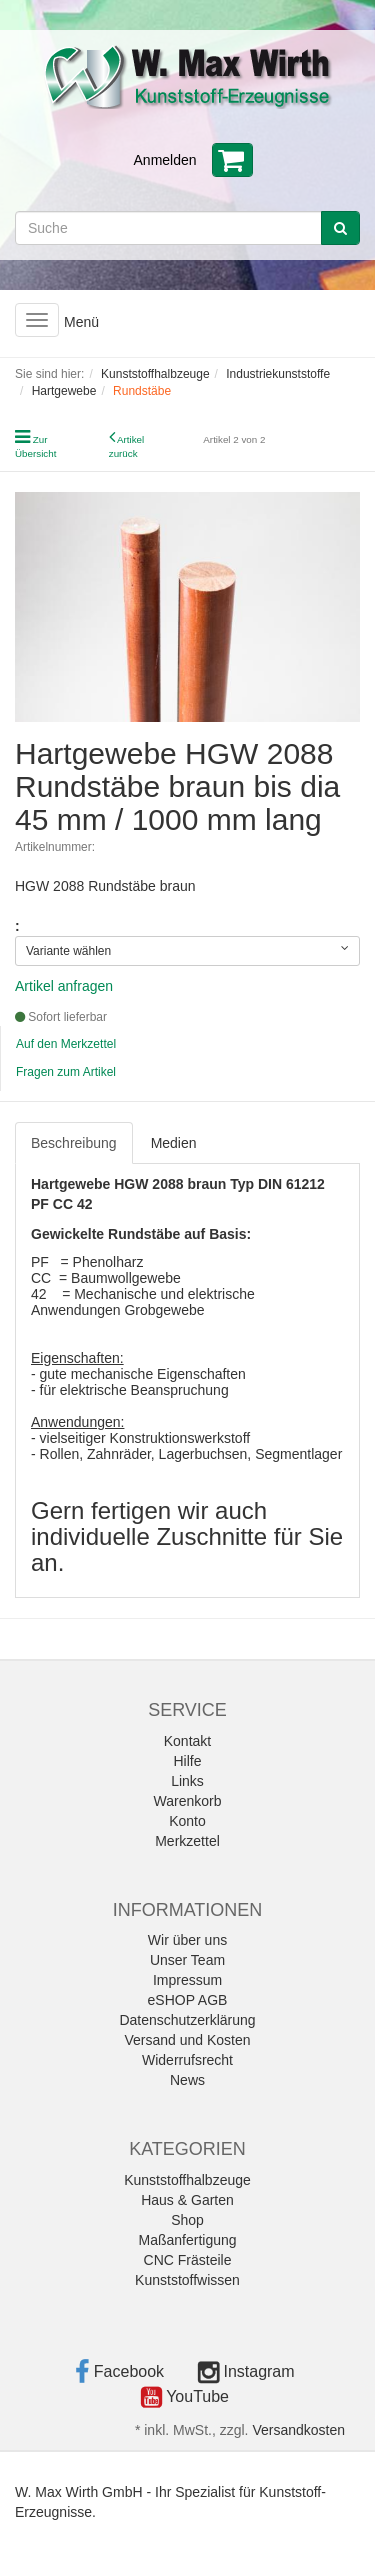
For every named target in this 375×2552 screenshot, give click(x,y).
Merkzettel (187, 1841)
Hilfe (187, 1761)
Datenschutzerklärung (187, 2020)
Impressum (187, 1980)
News (187, 2080)
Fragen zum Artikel (66, 1072)
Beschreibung (74, 1143)
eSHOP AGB (188, 2000)
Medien (174, 1143)
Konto (187, 1821)
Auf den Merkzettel (66, 1044)
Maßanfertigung (187, 2240)
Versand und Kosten (187, 2040)
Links (187, 1781)
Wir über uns (187, 1940)
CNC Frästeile (188, 2260)
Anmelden (165, 160)
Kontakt (187, 1741)
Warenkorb (188, 1801)
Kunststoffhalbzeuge (187, 2180)
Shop (187, 2220)
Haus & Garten (187, 2200)
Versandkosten (298, 2430)
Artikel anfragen (64, 986)
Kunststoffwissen (187, 2280)
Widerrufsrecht (187, 2060)
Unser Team (187, 1960)
